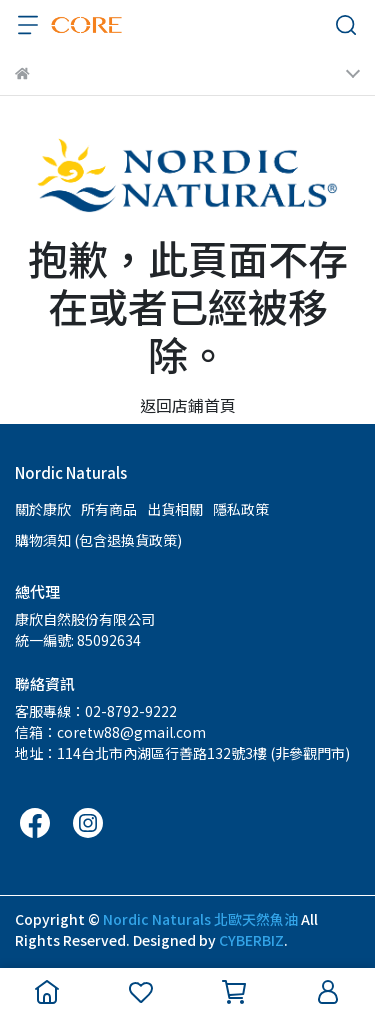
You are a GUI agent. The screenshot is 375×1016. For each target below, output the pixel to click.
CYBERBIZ (251, 940)
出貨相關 (175, 509)
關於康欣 (43, 509)
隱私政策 (241, 509)
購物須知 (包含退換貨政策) (98, 540)
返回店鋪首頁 (188, 405)
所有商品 (109, 509)
